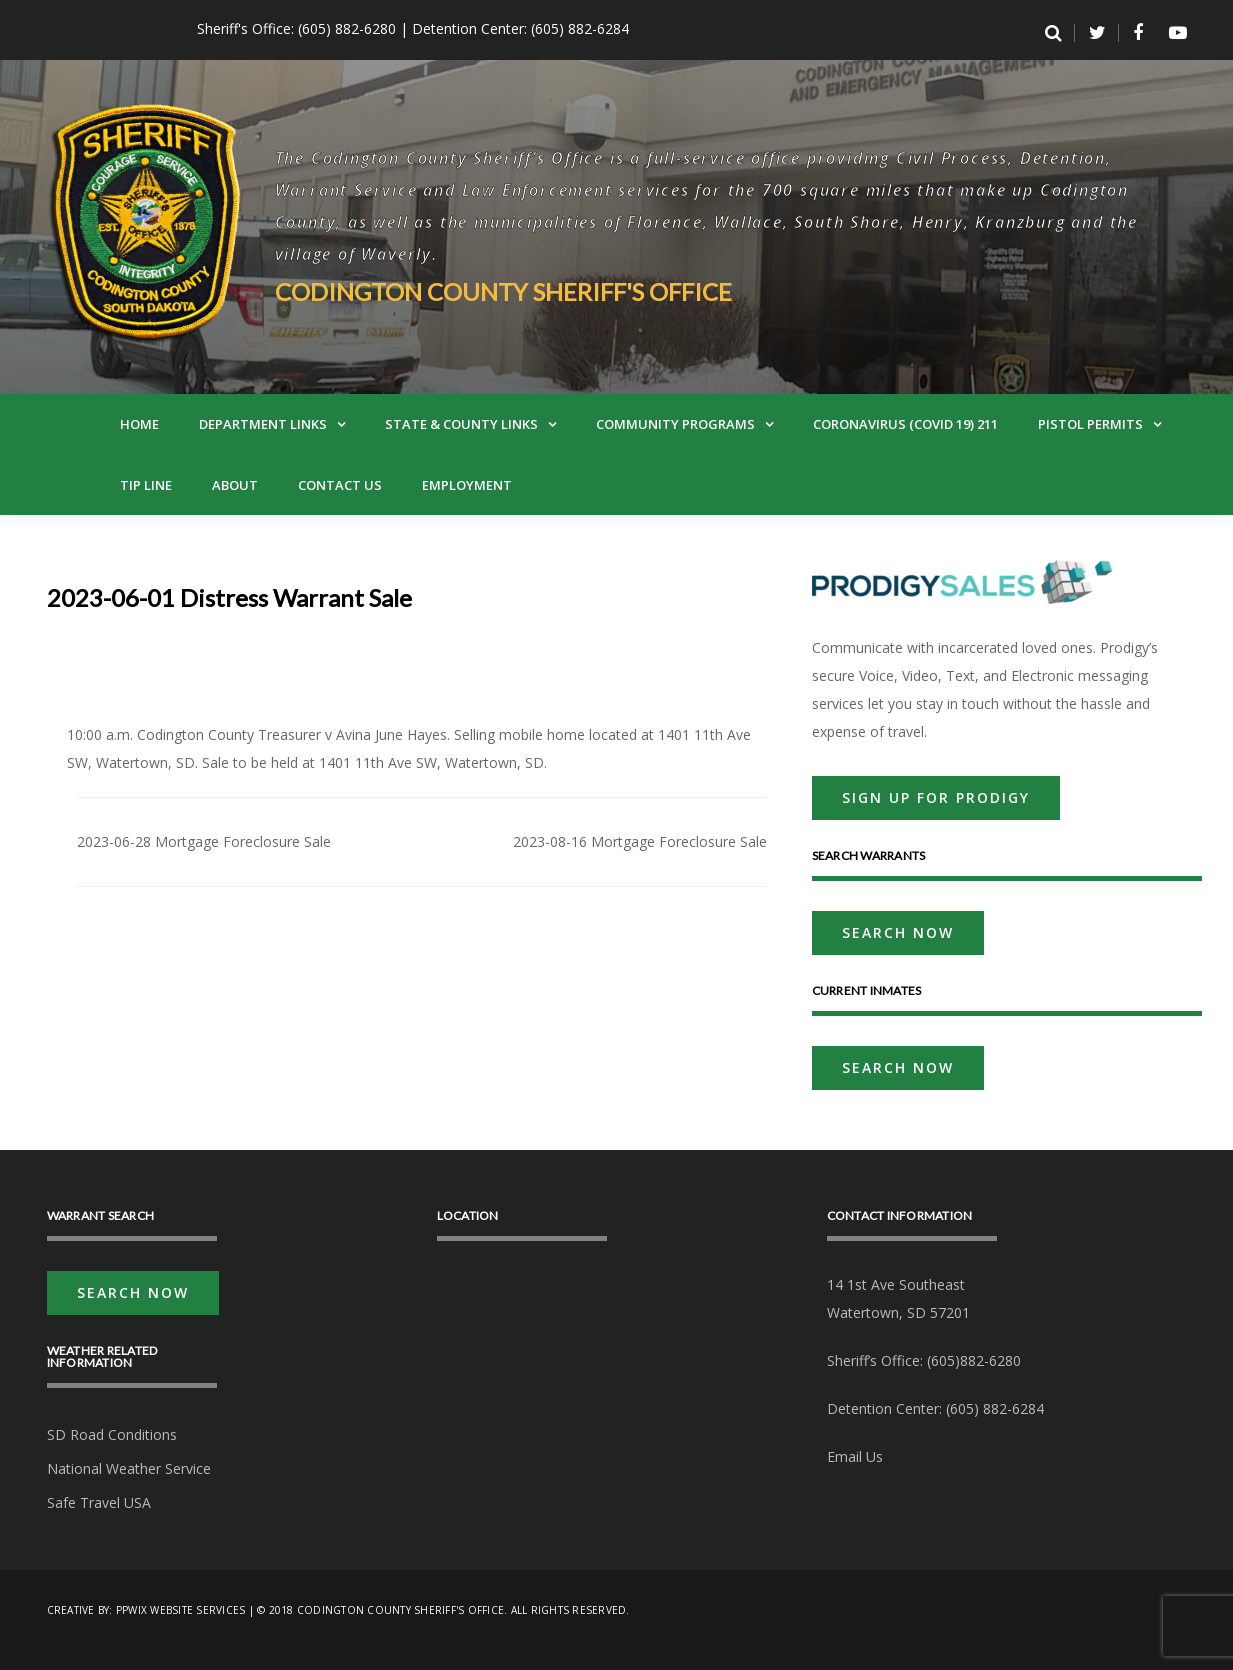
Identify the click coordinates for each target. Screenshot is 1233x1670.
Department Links (263, 424)
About (235, 485)
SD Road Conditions (112, 1434)
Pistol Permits (1090, 424)
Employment (467, 485)
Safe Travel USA (99, 1502)
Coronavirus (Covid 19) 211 (905, 424)
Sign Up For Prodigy (936, 797)
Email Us (855, 1456)
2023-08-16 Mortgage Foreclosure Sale (640, 841)
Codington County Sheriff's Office (503, 291)
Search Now (898, 932)
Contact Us (340, 485)
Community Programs (675, 424)
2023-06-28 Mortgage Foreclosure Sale (204, 841)
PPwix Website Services (181, 1610)
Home (139, 424)
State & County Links (461, 424)
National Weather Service (129, 1468)
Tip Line (146, 485)
